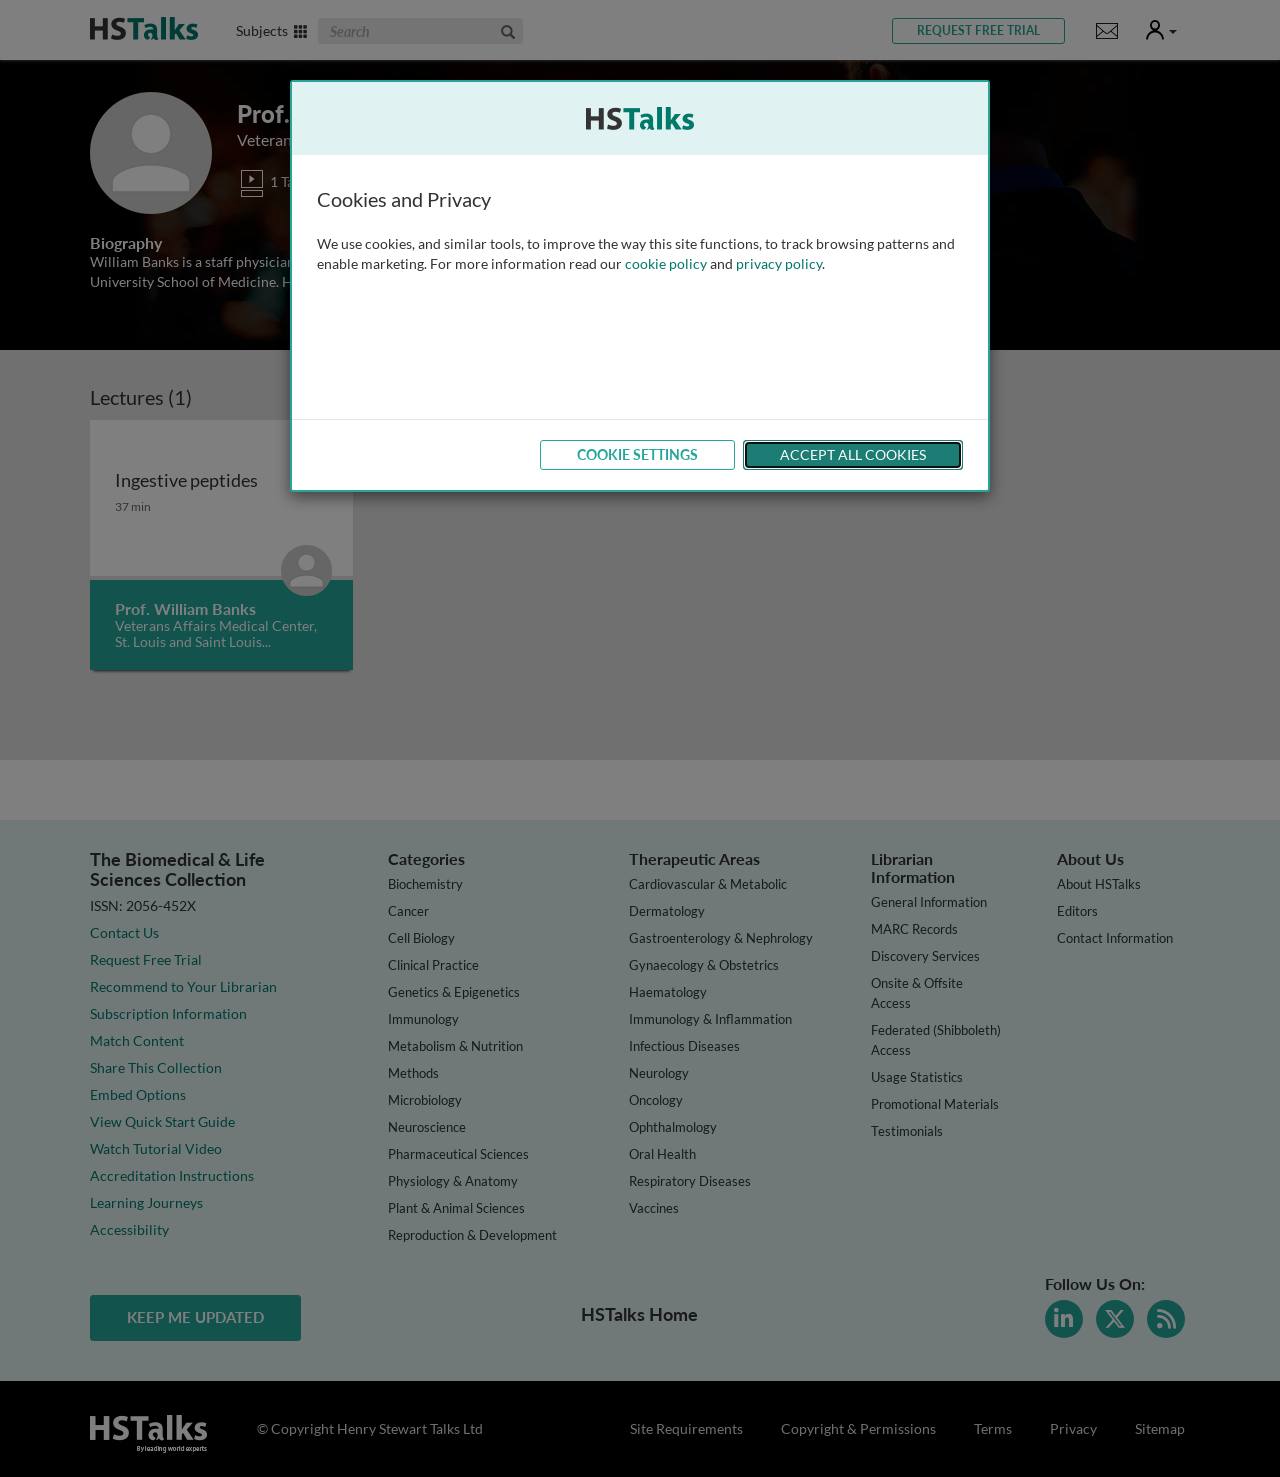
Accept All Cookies (853, 454)
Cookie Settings (637, 454)
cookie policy (666, 263)
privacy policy (779, 263)
